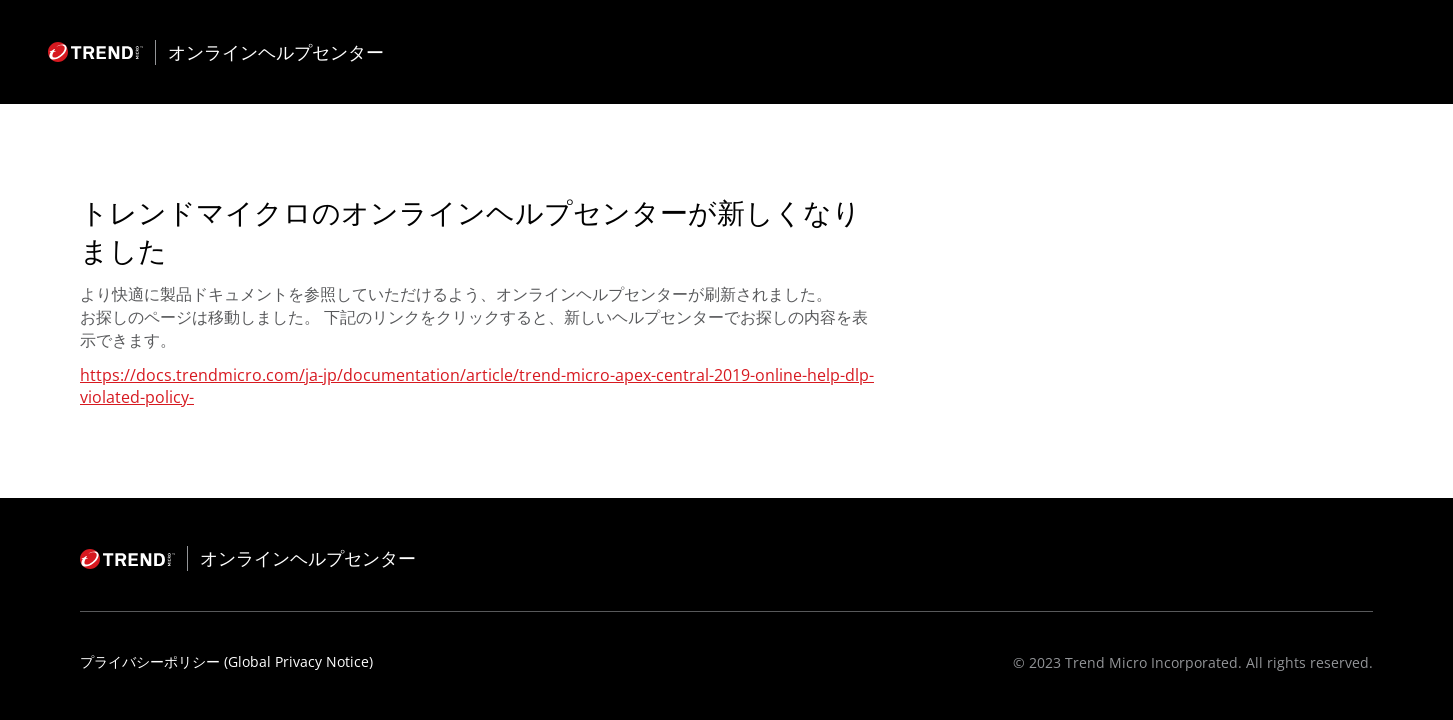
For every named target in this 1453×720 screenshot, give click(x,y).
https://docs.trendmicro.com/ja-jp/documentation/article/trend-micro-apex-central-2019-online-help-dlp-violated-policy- (477, 386)
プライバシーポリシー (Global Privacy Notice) (226, 661)
